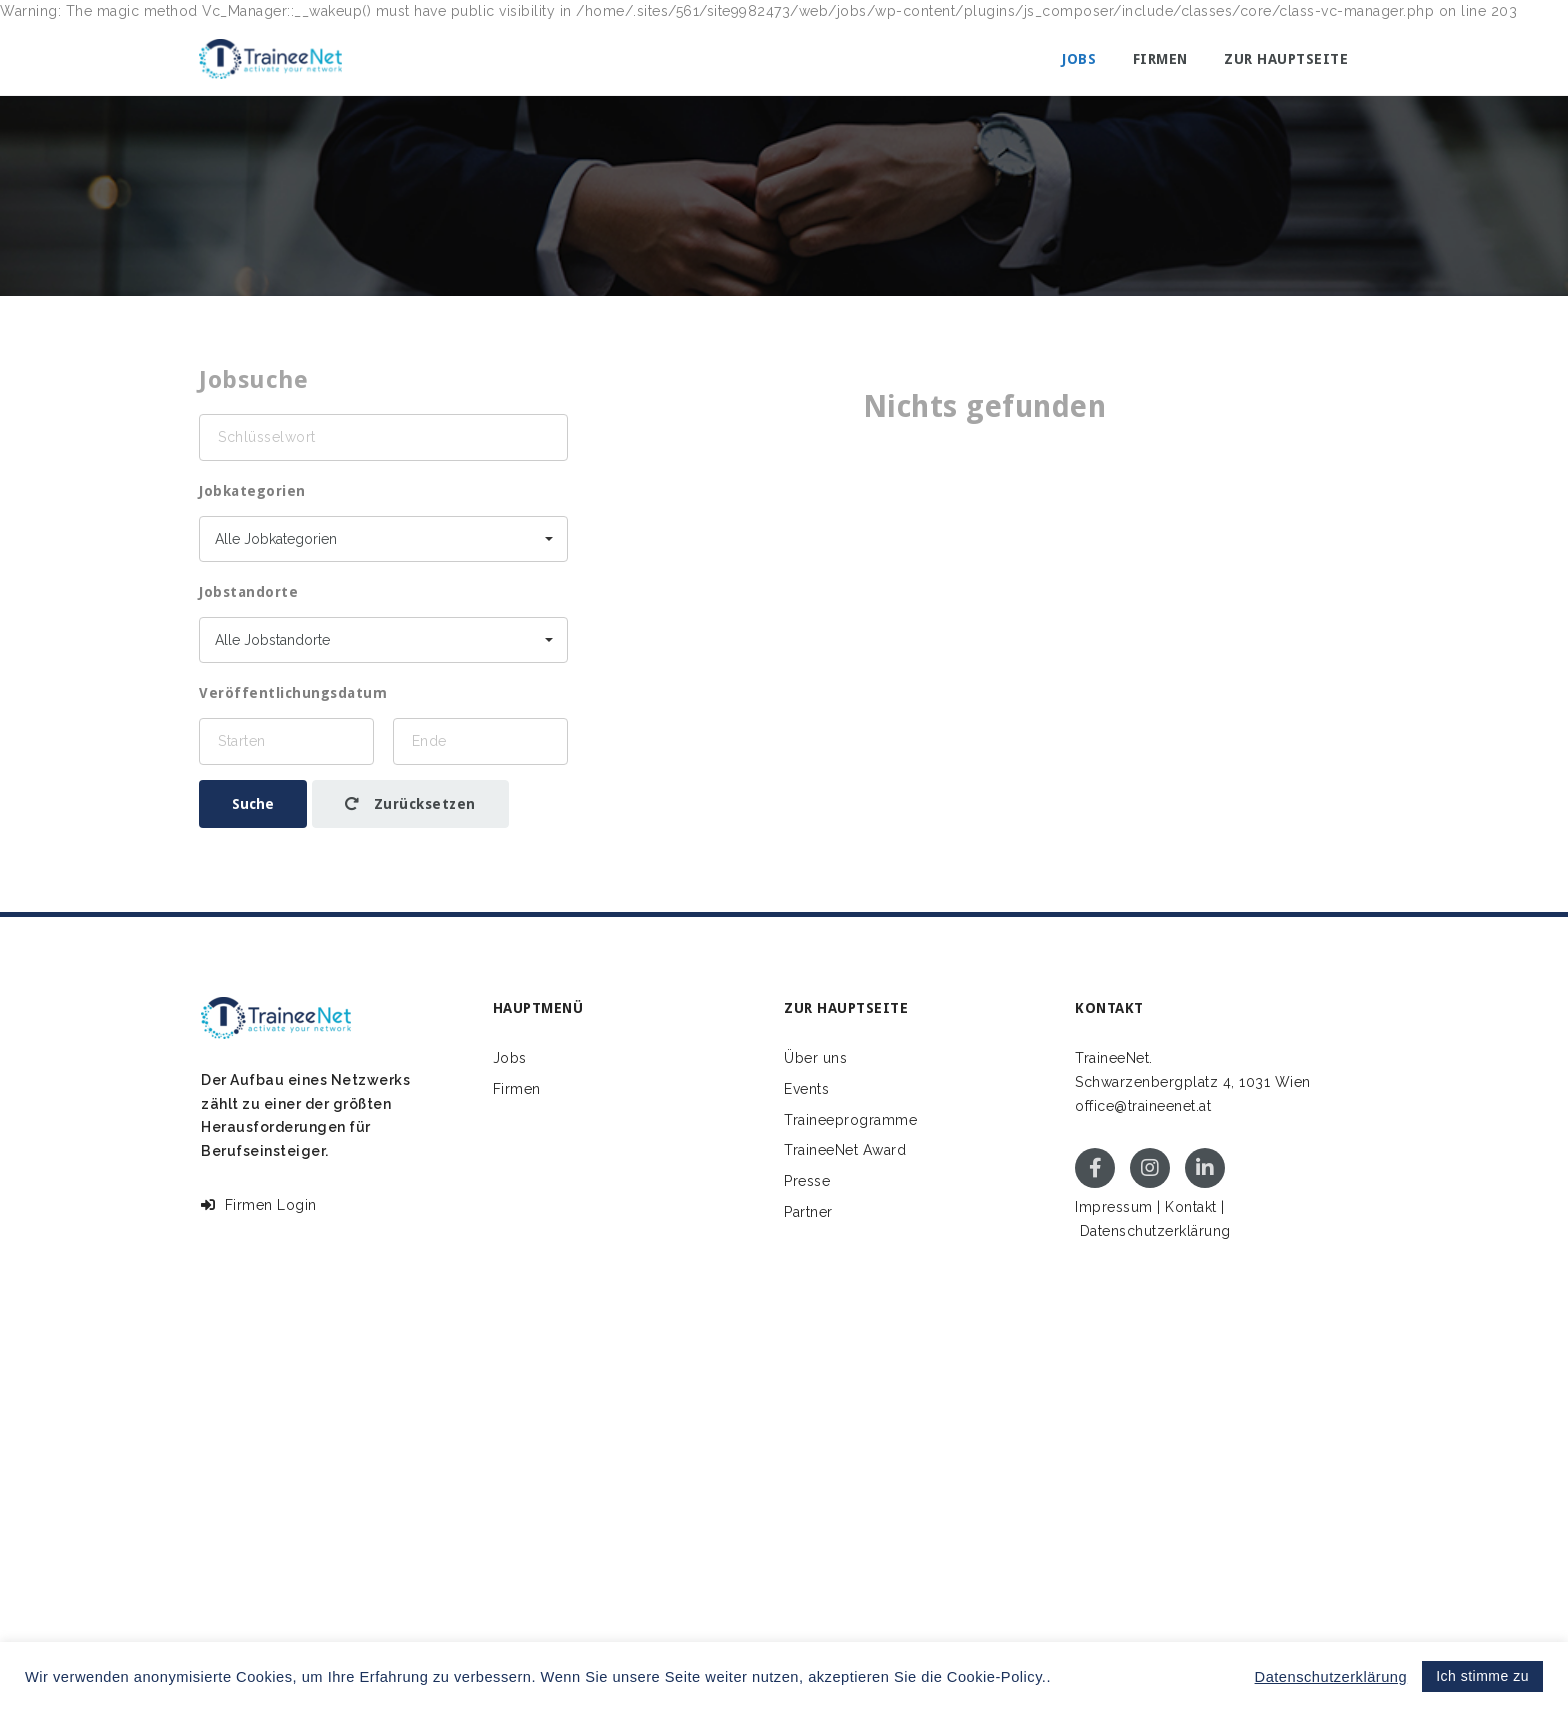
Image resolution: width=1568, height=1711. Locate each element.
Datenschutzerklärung (1155, 1231)
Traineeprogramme (850, 1120)
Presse (807, 1181)
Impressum (1114, 1207)
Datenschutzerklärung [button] (1331, 1677)
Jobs (1079, 59)
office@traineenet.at (1143, 1106)
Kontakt (1191, 1207)
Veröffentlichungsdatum (293, 693)
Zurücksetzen (410, 804)
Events (806, 1089)
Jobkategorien (252, 491)
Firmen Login (259, 1205)
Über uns (815, 1058)
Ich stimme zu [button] (1482, 1676)
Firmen (1160, 59)
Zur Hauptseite (1286, 59)
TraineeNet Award (845, 1150)
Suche (253, 804)
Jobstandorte (248, 592)
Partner (808, 1212)
